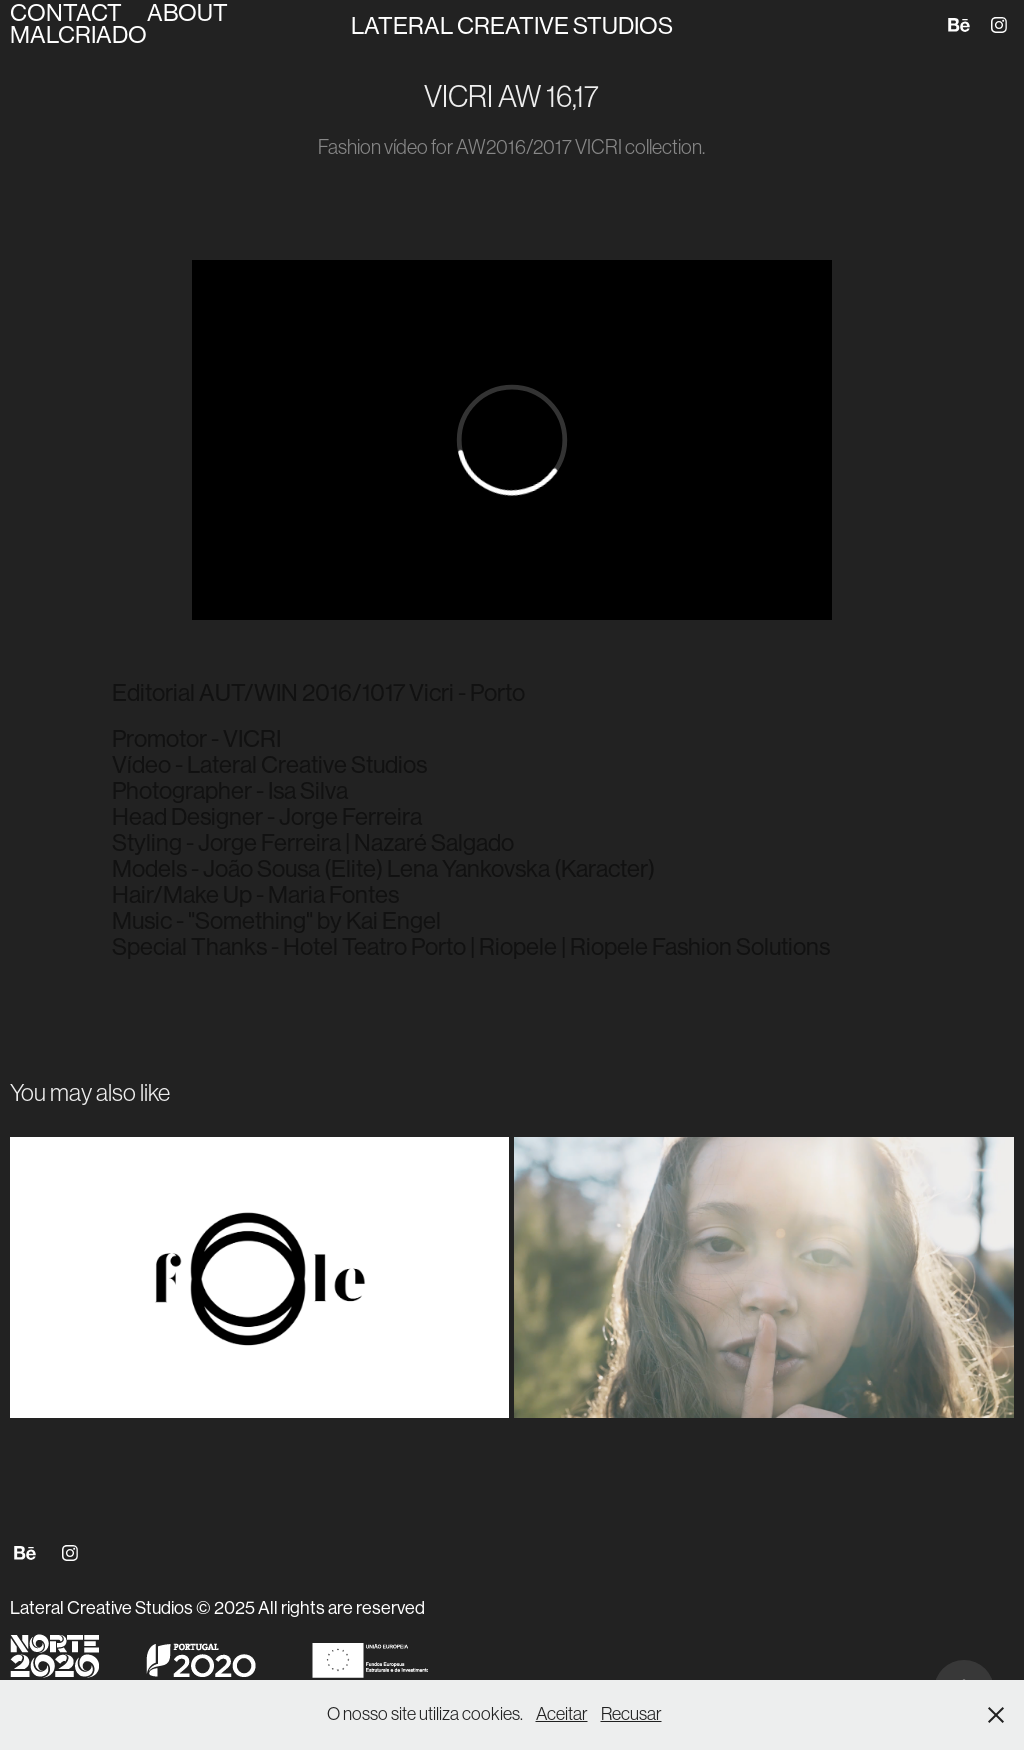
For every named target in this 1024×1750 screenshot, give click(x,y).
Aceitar (562, 1714)
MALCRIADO (78, 34)
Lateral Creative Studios (512, 25)
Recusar (631, 1714)
